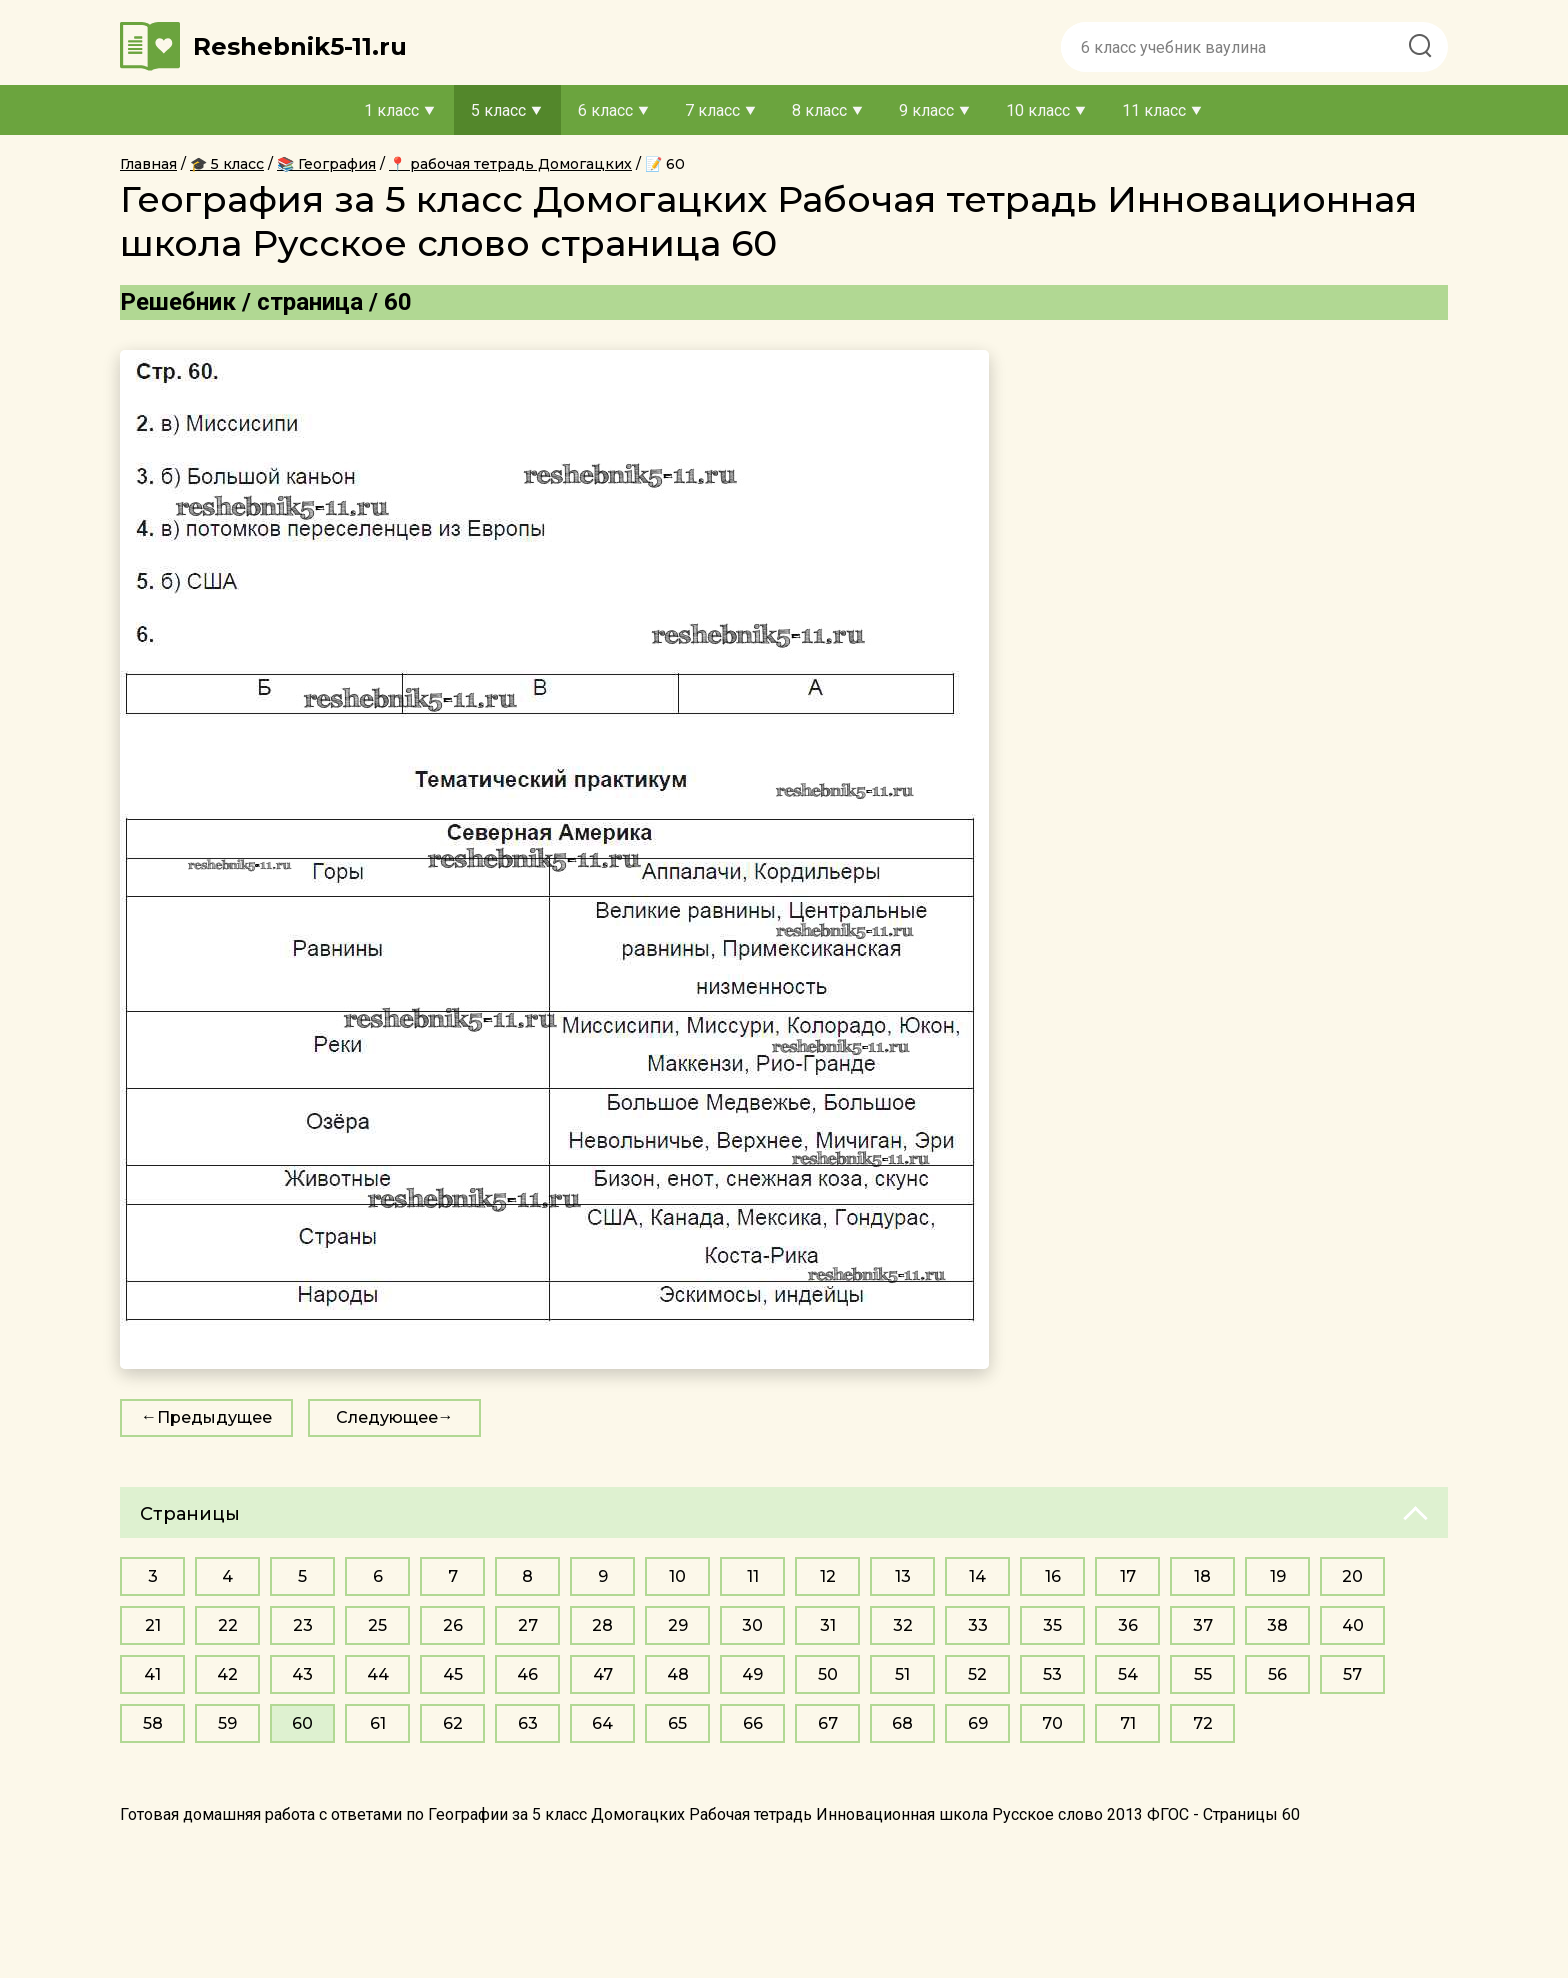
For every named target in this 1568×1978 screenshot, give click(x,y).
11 (753, 1576)
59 (227, 1723)
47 (603, 1674)
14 (977, 1576)
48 (678, 1674)
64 (602, 1723)
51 (902, 1674)
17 (1128, 1576)
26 (453, 1625)
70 (1052, 1723)
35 (1052, 1625)
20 (1352, 1576)
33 (978, 1625)
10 (677, 1576)
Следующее (387, 1417)
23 (303, 1625)
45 (453, 1674)
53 (1052, 1674)
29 (678, 1625)
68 (902, 1723)
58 (153, 1723)
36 (1128, 1625)
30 (752, 1625)
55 (1203, 1674)
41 (152, 1674)
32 (903, 1625)
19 (1278, 1576)
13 (903, 1576)
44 (378, 1674)
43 (302, 1674)
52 (977, 1674)
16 (1053, 1576)
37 (1203, 1625)
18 (1202, 1576)
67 (828, 1723)
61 (378, 1723)
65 (677, 1723)
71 (1128, 1723)
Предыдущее (214, 1417)
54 (1128, 1674)
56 (1277, 1674)
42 (227, 1674)
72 (1203, 1723)
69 (978, 1723)
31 (828, 1625)
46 (527, 1674)
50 (828, 1674)
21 (153, 1625)
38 (1277, 1625)
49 (752, 1674)
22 (228, 1625)
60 (302, 1723)
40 (1353, 1625)
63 (528, 1723)
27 (528, 1625)
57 (1352, 1674)
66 (753, 1723)
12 (828, 1576)
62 (453, 1723)
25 (377, 1625)
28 (602, 1625)
